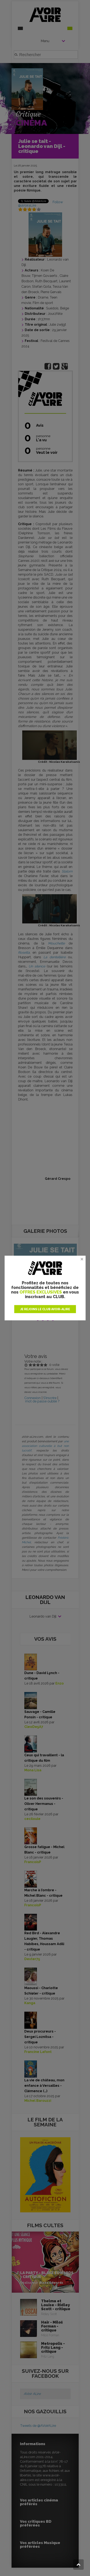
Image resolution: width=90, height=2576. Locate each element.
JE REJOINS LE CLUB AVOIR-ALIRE (45, 1309)
